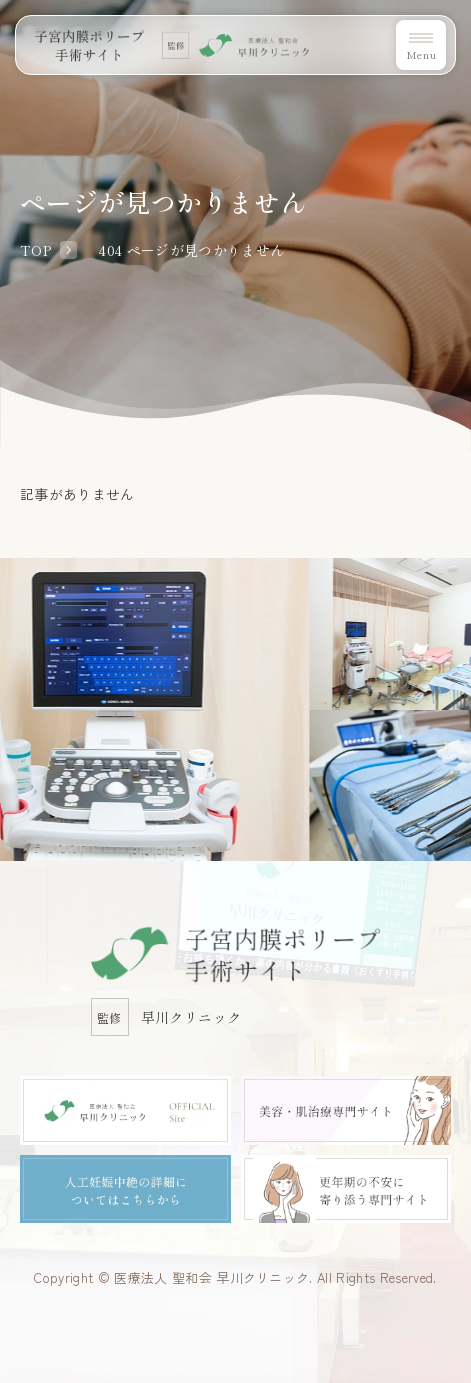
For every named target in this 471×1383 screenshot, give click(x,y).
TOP (35, 250)
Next (465, 628)
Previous (6, 628)
